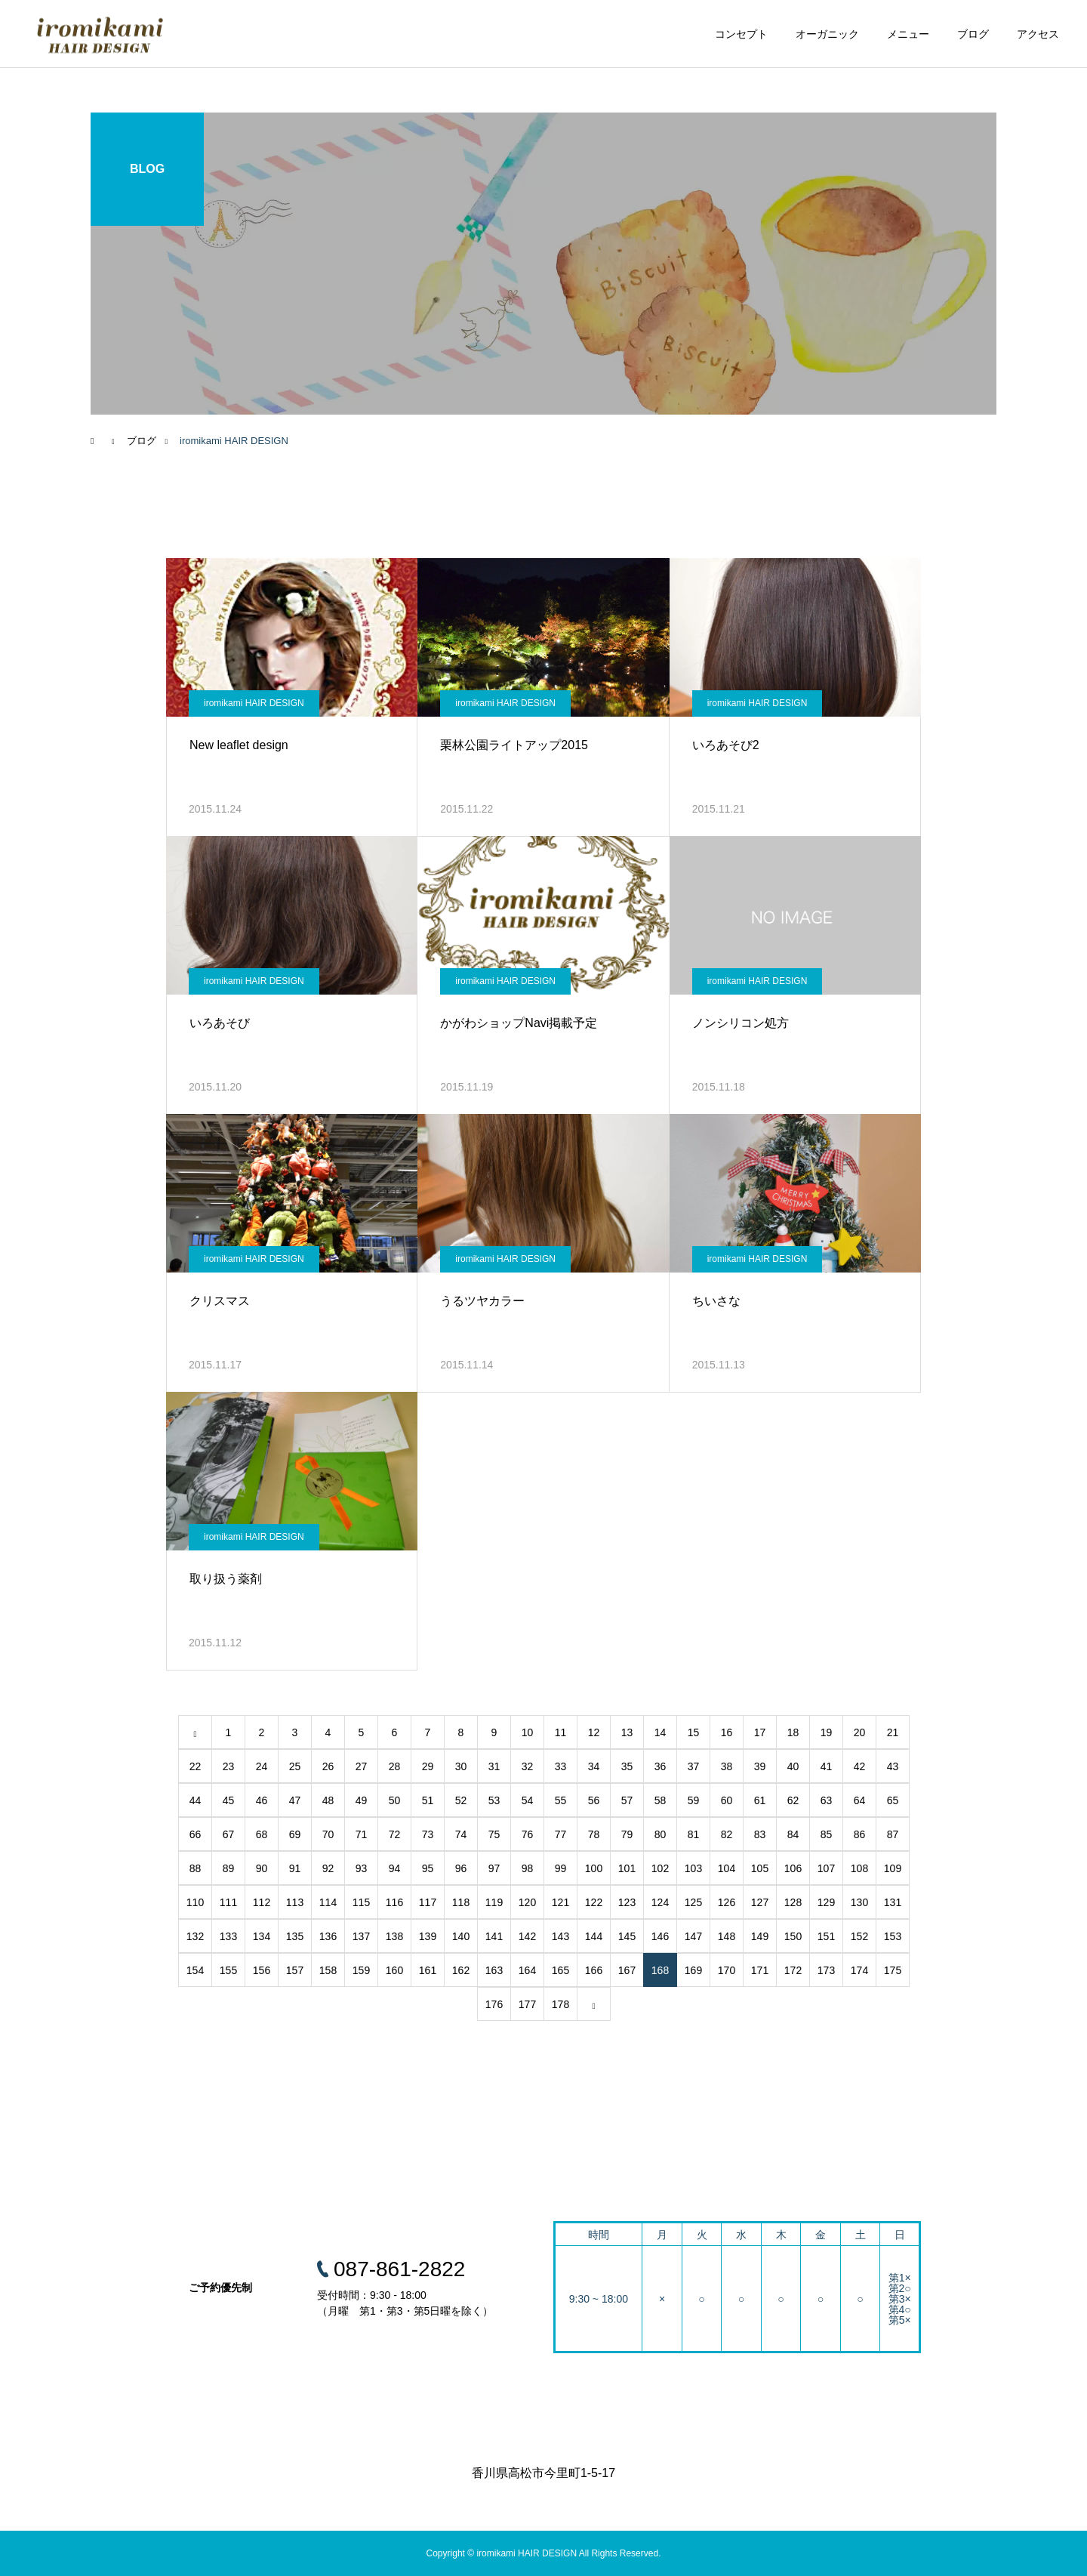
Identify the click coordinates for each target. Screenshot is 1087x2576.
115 (361, 1902)
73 (428, 1834)
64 (860, 1800)
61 (760, 1800)
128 (793, 1902)
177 (527, 2004)
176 (494, 2004)
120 (527, 1902)
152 (859, 1936)
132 (195, 1936)
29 (428, 1766)
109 (892, 1868)
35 (627, 1766)
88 (195, 1868)
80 (660, 1834)
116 (394, 1902)
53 (494, 1800)
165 (560, 1970)
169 (693, 1970)
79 (627, 1834)
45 (229, 1800)
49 (362, 1800)
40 (793, 1766)
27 (362, 1766)
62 (793, 1800)
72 (395, 1834)
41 (827, 1766)
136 (328, 1936)
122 (593, 1902)
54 (528, 1800)
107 (826, 1868)
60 (727, 1800)
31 (494, 1766)
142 (527, 1936)
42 (860, 1766)
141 (494, 1936)
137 (361, 1936)
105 (759, 1868)
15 (694, 1732)
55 (561, 1800)
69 (295, 1834)
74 (461, 1834)
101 (627, 1868)
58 (660, 1800)
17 (760, 1732)
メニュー (908, 34)
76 (528, 1834)
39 (760, 1766)
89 (229, 1868)
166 (593, 1970)
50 (395, 1800)
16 (727, 1732)
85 (827, 1834)
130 (859, 1902)
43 (893, 1766)
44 (195, 1800)
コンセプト (741, 34)
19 (827, 1732)
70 (328, 1834)
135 (294, 1936)
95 (428, 1868)
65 (893, 1800)
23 (229, 1766)
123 (627, 1902)
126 (726, 1902)
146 (660, 1936)
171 (759, 1970)
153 (892, 1936)
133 (228, 1936)
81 (694, 1834)
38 (727, 1766)
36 (660, 1766)
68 (262, 1834)
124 (660, 1902)
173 (826, 1970)
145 (627, 1936)
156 (261, 1970)
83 (760, 1834)
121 (560, 1902)
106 (793, 1868)
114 (328, 1902)
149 (759, 1936)
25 (295, 1766)
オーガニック (827, 34)
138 (394, 1936)
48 (328, 1800)
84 (793, 1834)
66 (195, 1834)
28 (395, 1766)
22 (195, 1766)
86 (860, 1834)
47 (295, 1800)
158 (328, 1970)
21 (893, 1732)
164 (527, 1970)
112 (261, 1902)
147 (693, 1936)
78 (594, 1834)
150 (793, 1936)
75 (494, 1834)
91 (295, 1868)
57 (627, 1800)
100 (593, 1868)
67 (229, 1834)
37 (694, 1766)
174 (859, 1970)
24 (262, 1766)
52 (461, 1800)
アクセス (1038, 34)
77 (561, 1834)
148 (726, 1936)
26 (328, 1766)
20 (860, 1732)
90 (262, 1868)
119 (494, 1902)
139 (427, 1936)
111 (228, 1902)
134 (261, 1936)
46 (262, 1800)
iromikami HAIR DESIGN (254, 703)
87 (893, 1834)
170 (726, 1970)
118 (461, 1902)
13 (627, 1732)
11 (561, 1732)
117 (427, 1902)
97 (494, 1868)
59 (694, 1800)
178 (560, 2004)
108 (859, 1868)
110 (195, 1902)
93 (362, 1868)
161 (427, 1970)
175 (892, 1970)
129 (826, 1902)
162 (461, 1970)
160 (394, 1970)
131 (892, 1902)
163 (494, 1970)
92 (328, 1868)
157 (294, 1970)
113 (294, 1902)
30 (461, 1766)
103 (693, 1868)
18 (793, 1732)
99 (561, 1868)
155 (228, 1970)
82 (727, 1834)
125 (693, 1902)
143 (560, 1936)
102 (660, 1868)
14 (660, 1732)
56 (594, 1800)
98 (528, 1868)
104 (726, 1868)
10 (528, 1732)
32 (528, 1766)
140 (461, 1936)
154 (195, 1970)
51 (428, 1800)
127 (759, 1902)
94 (395, 1868)
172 (793, 1970)
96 (461, 1868)
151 (826, 1936)
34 (594, 1766)
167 (627, 1970)
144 (593, 1936)
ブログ (973, 34)
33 (561, 1766)
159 (361, 1970)
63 (827, 1800)
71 (362, 1834)
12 (594, 1732)
